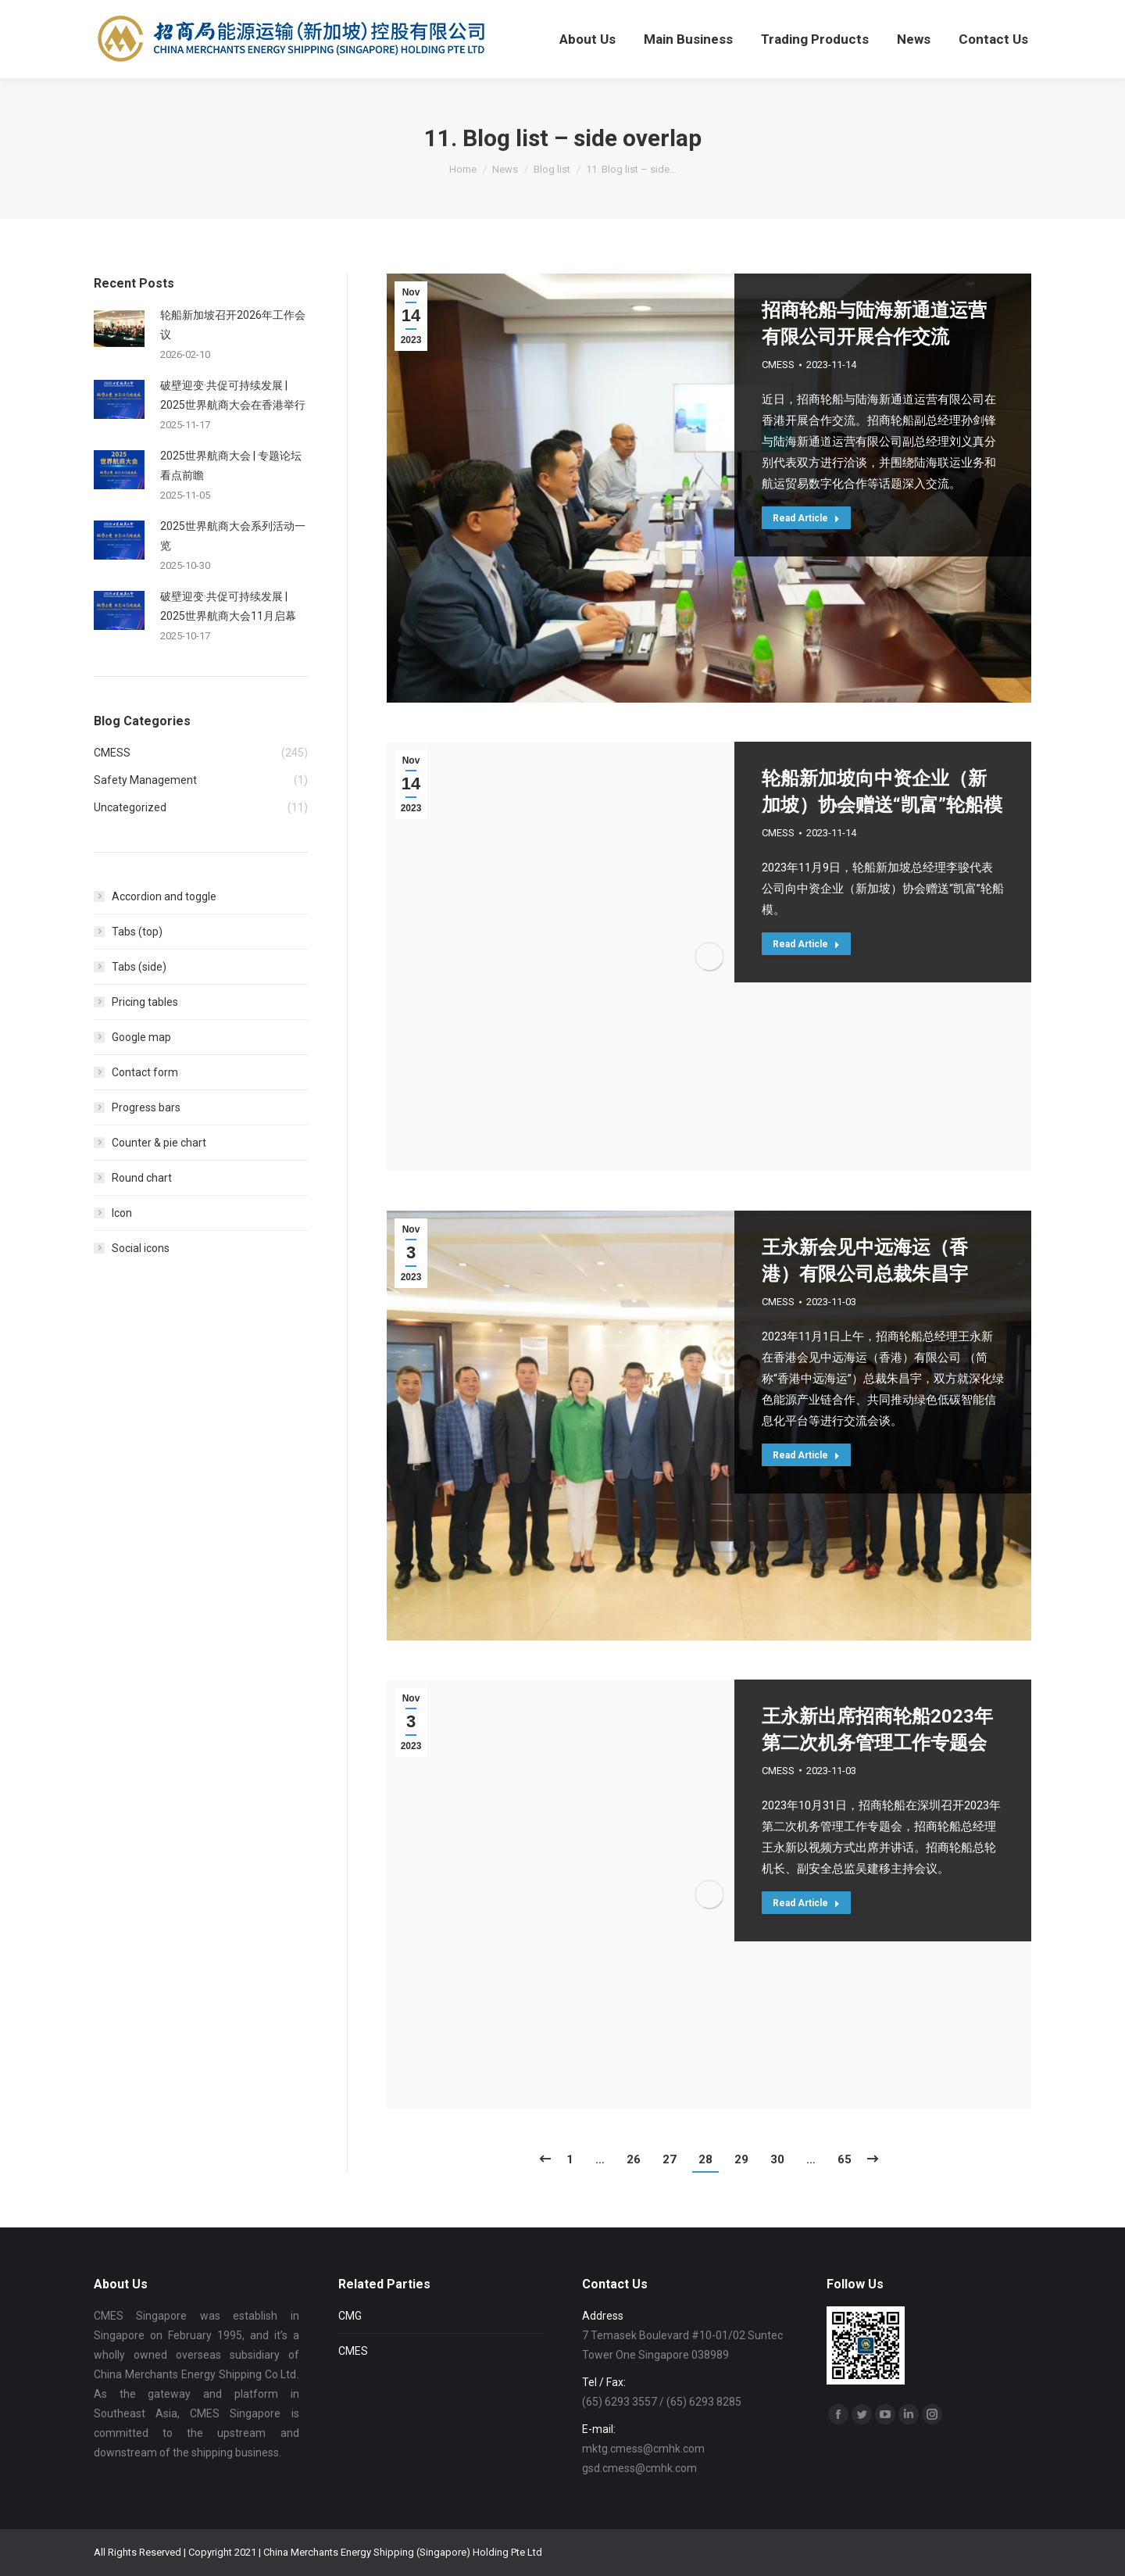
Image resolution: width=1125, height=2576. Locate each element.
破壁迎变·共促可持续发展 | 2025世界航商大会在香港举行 (232, 395)
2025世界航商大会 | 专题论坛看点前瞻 (231, 465)
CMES (353, 2351)
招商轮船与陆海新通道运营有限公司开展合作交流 (874, 323)
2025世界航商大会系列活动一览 (232, 536)
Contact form (145, 1072)
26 (634, 2159)
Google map (141, 1037)
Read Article (806, 518)
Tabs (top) (137, 931)
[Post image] (119, 329)
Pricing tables (145, 1002)
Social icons (141, 1248)
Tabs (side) (139, 967)
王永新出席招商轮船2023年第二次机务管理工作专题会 (877, 1729)
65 (845, 2159)
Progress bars (146, 1107)
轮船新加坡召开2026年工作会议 (232, 325)
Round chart (142, 1178)
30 (777, 2159)
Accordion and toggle (164, 896)
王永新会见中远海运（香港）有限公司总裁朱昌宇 (865, 1260)
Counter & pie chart (159, 1142)
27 (669, 2159)
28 (705, 2159)
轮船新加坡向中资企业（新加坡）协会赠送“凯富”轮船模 (882, 791)
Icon (122, 1213)
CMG (350, 2315)
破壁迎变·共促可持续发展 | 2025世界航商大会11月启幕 (228, 606)
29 (741, 2159)
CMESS (778, 364)
